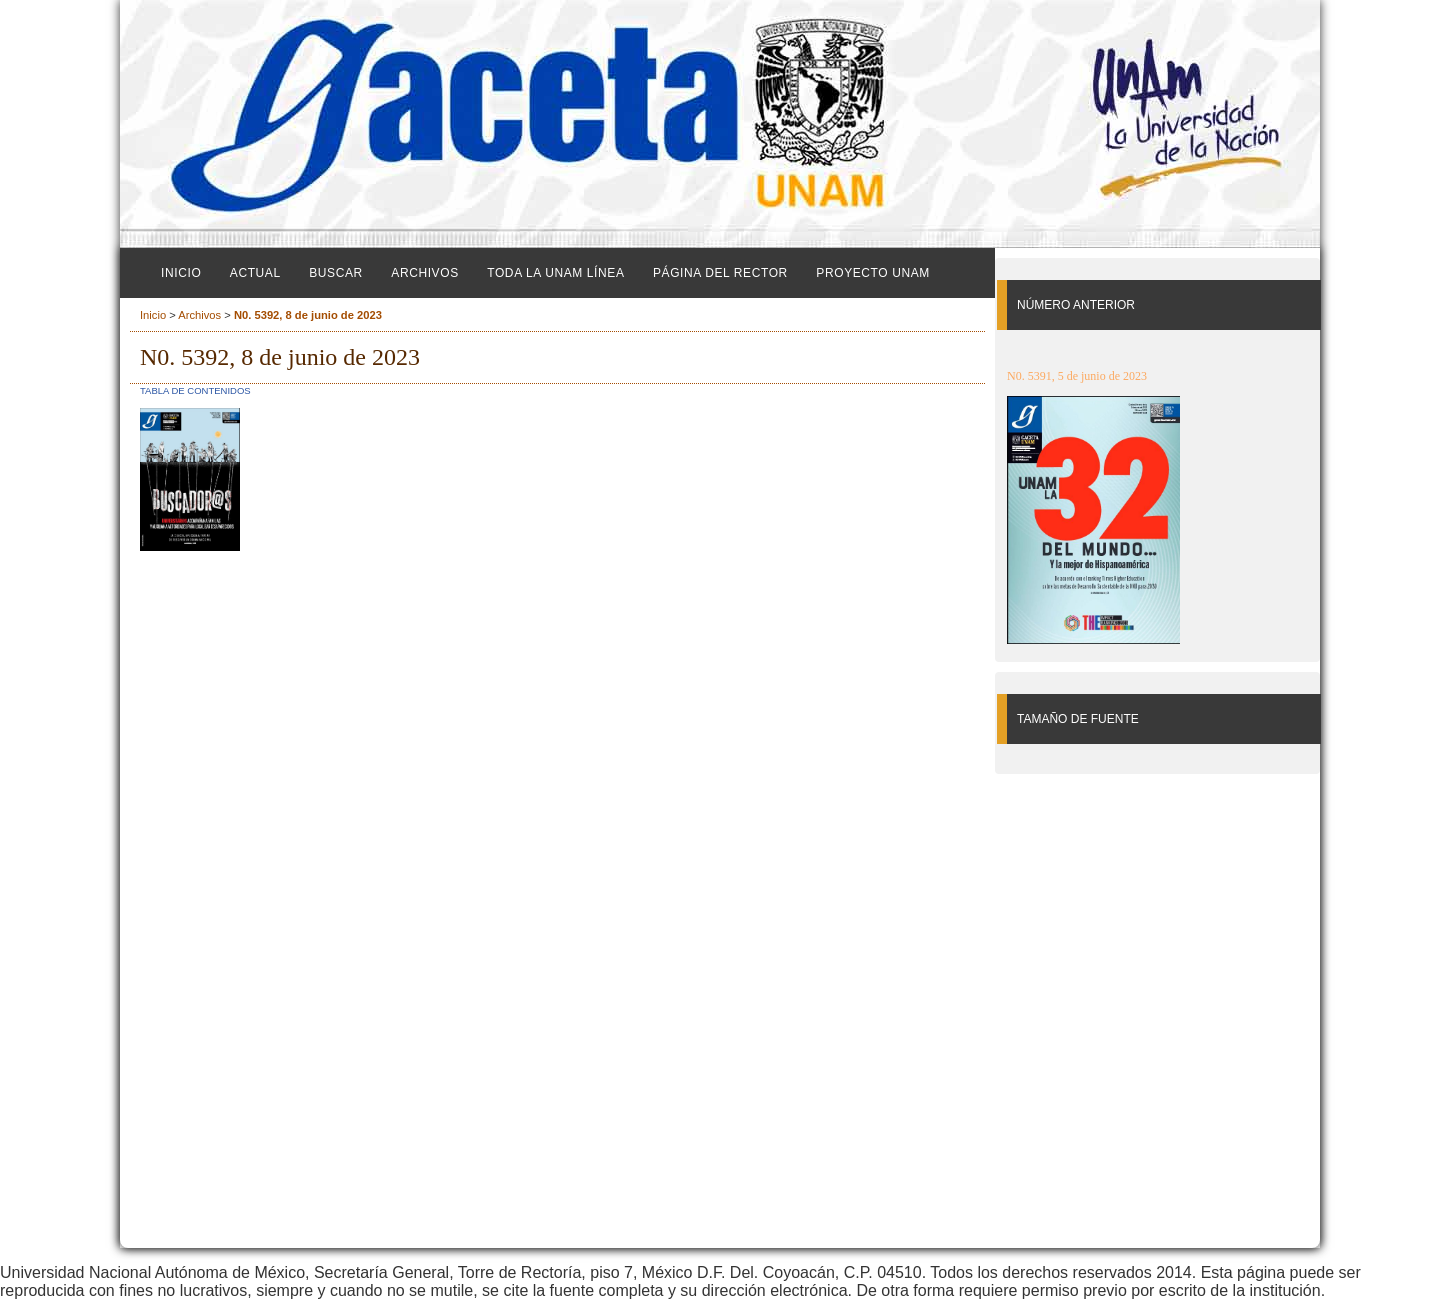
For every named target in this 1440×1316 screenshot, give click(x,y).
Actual (255, 273)
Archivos (424, 273)
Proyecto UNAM (873, 273)
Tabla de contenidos (195, 390)
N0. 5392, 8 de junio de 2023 (308, 315)
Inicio (181, 273)
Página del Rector (720, 273)
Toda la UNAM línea (555, 273)
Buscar (336, 273)
